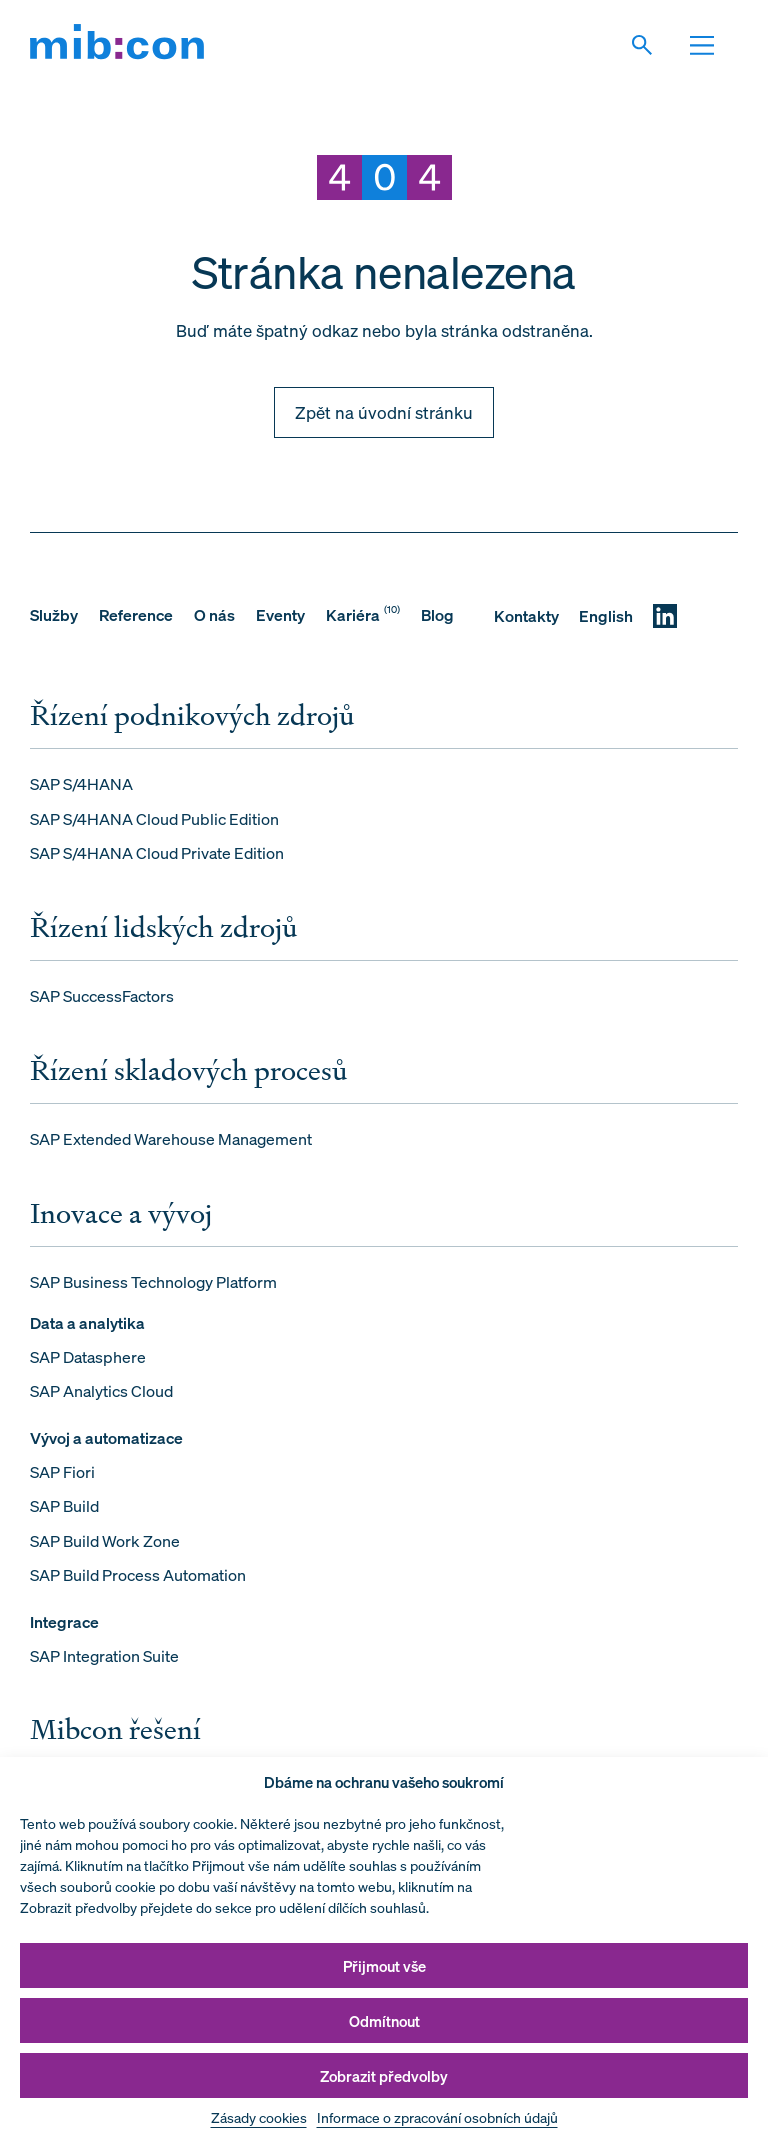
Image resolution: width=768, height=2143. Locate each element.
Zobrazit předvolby (384, 2076)
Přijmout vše (384, 1966)
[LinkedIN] (665, 616)
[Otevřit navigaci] (713, 45)
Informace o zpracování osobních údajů (437, 2117)
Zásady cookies (259, 2117)
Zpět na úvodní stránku (384, 412)
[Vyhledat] (653, 45)
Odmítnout (384, 2021)
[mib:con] (117, 45)
